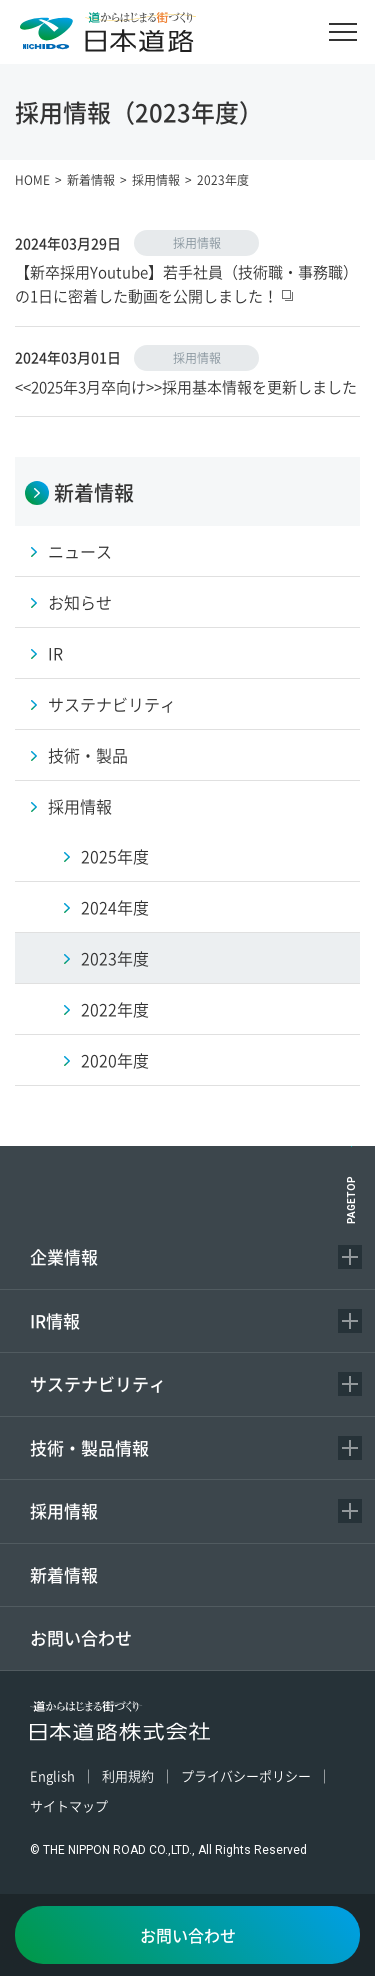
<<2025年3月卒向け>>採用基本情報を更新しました (186, 386)
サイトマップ (69, 1805)
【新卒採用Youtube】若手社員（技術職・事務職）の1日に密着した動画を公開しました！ (186, 283)
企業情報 (64, 1256)
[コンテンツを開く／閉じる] (350, 1257)
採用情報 (64, 1510)
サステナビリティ (98, 1383)
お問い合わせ (81, 1637)
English (52, 1775)
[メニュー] (343, 32)
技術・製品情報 (89, 1447)
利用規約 (128, 1775)
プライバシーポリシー (246, 1775)
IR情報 (55, 1320)
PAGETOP (351, 1200)
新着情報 (64, 1574)
